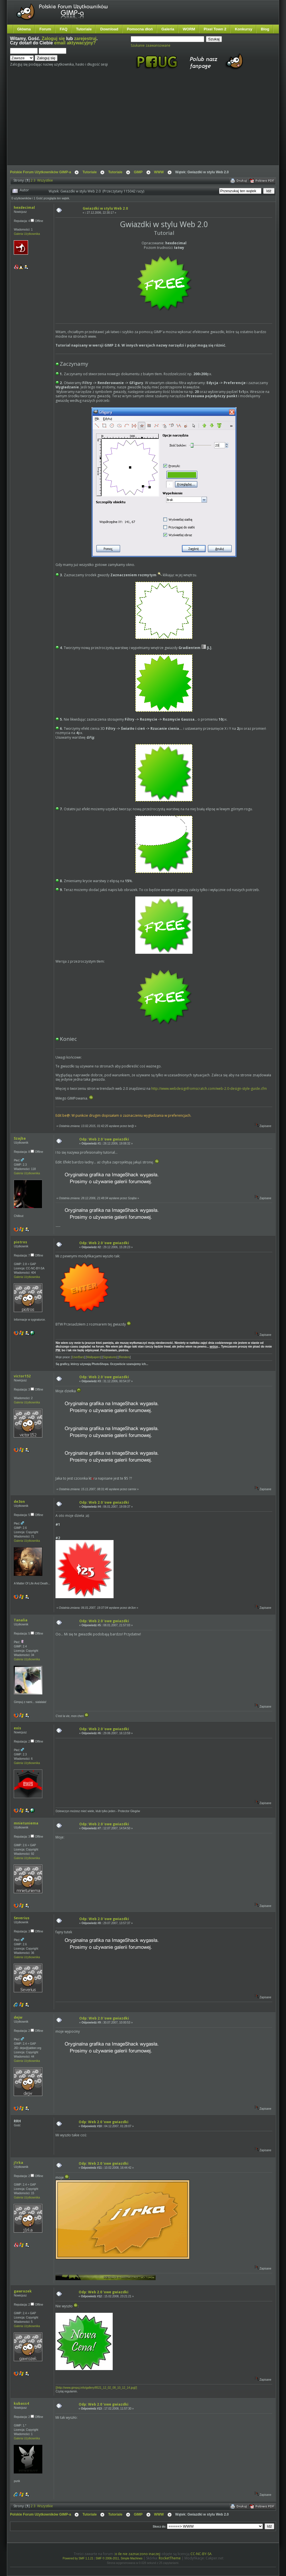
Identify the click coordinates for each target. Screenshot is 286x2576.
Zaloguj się (53, 38)
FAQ (63, 29)
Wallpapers (93, 1357)
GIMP (138, 172)
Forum (45, 29)
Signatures (110, 1357)
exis (17, 1728)
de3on (19, 1501)
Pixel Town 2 (215, 29)
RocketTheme (170, 2558)
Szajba (20, 1138)
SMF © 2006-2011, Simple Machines (119, 2558)
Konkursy (243, 29)
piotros (20, 1242)
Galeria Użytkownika (27, 233)
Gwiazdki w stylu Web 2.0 (105, 208)
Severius (21, 1918)
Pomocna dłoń (140, 29)
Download (109, 29)
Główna (24, 29)
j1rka (18, 2162)
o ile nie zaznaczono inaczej (137, 2553)
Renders (124, 1357)
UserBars (78, 1357)
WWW (159, 172)
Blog (265, 29)
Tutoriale (84, 29)
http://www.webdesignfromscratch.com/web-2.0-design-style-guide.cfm (209, 1088)
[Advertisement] (90, 122)
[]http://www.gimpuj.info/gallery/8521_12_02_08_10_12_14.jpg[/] (96, 2387)
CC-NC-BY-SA (201, 2553)
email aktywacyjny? (75, 42)
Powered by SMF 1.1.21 (78, 2558)
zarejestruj (85, 38)
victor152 (22, 1376)
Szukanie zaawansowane (150, 45)
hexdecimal (24, 207)
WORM (189, 29)
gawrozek (23, 2291)
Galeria (167, 29)
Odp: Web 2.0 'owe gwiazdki (104, 1139)
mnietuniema (26, 1823)
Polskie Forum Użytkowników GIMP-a (40, 172)
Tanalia (20, 1620)
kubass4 (21, 2403)
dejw (18, 2017)
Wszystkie (45, 180)
